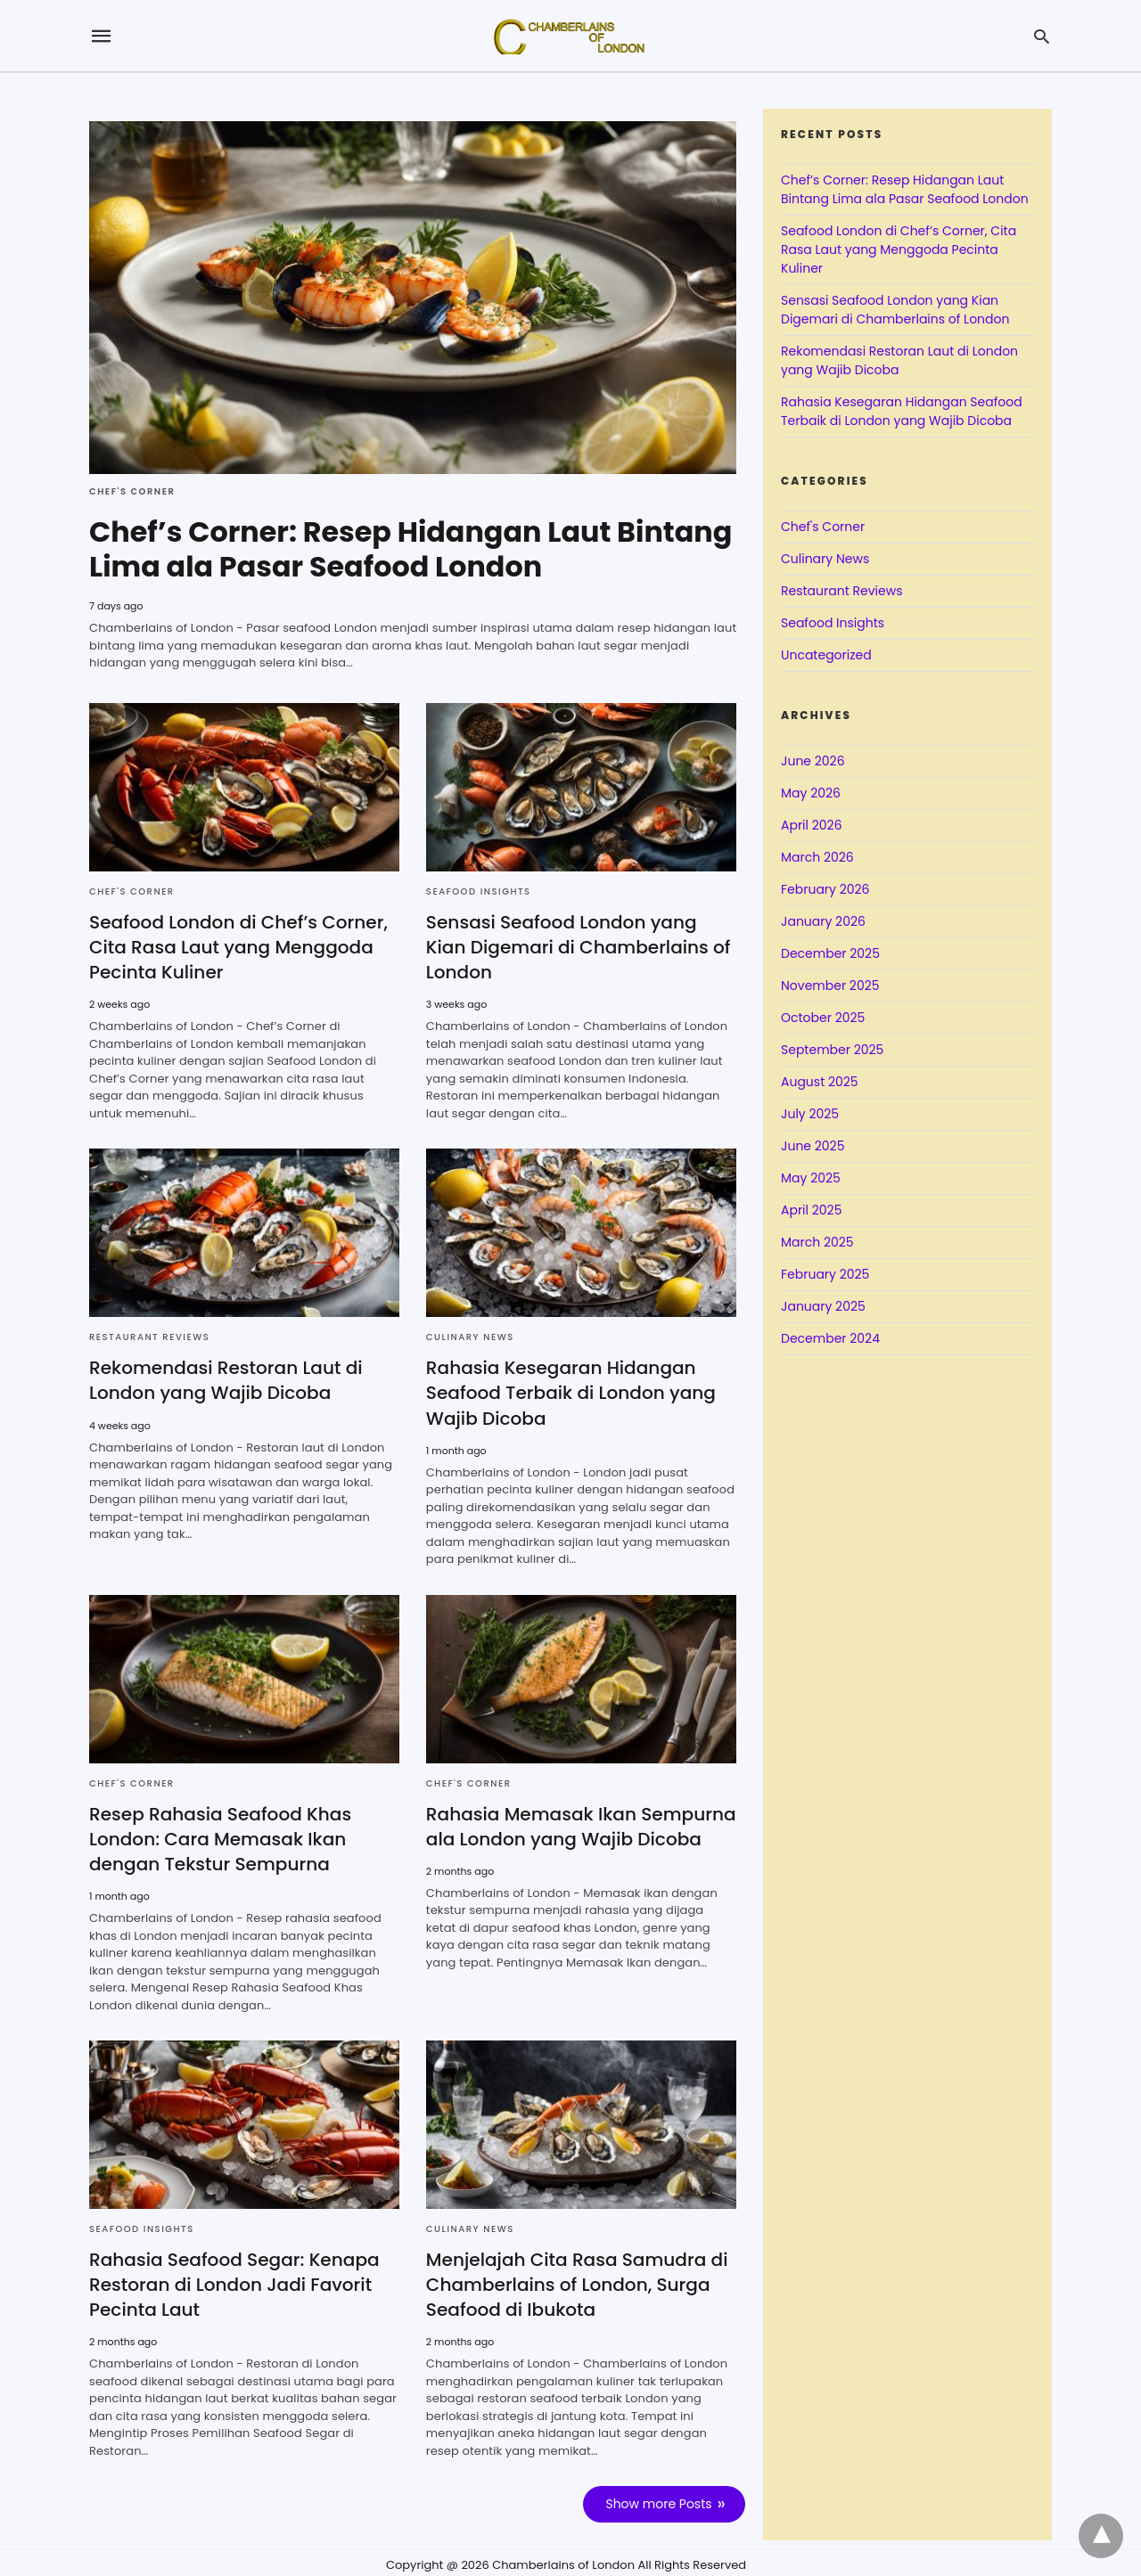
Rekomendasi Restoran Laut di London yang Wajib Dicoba (225, 1378)
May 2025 (811, 1178)
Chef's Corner (132, 491)
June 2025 (812, 1146)
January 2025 (823, 1306)
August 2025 (819, 1082)
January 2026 (823, 921)
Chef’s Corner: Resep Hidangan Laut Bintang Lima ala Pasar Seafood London (412, 548)
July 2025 (810, 1114)
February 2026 (825, 889)
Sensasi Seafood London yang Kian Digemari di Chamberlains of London (577, 945)
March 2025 (817, 1242)
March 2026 (817, 857)
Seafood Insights (478, 889)
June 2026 (813, 761)
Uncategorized (826, 655)
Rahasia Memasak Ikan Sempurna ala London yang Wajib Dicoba (580, 1824)
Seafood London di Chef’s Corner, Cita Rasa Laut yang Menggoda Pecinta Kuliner (238, 945)
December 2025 (830, 953)
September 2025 (832, 1050)
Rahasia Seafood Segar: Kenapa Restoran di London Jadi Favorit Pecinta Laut (233, 2282)
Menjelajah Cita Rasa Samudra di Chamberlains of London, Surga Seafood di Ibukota (576, 2282)
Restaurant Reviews (149, 1335)
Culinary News (470, 1335)
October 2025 (823, 1017)
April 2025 (811, 1210)
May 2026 (811, 793)
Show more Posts (659, 2501)
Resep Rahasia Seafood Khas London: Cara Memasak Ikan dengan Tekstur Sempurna (219, 1836)
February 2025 (825, 1274)
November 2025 (830, 985)
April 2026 (811, 825)
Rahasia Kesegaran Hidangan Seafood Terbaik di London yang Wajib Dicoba (570, 1390)
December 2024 (830, 1338)
